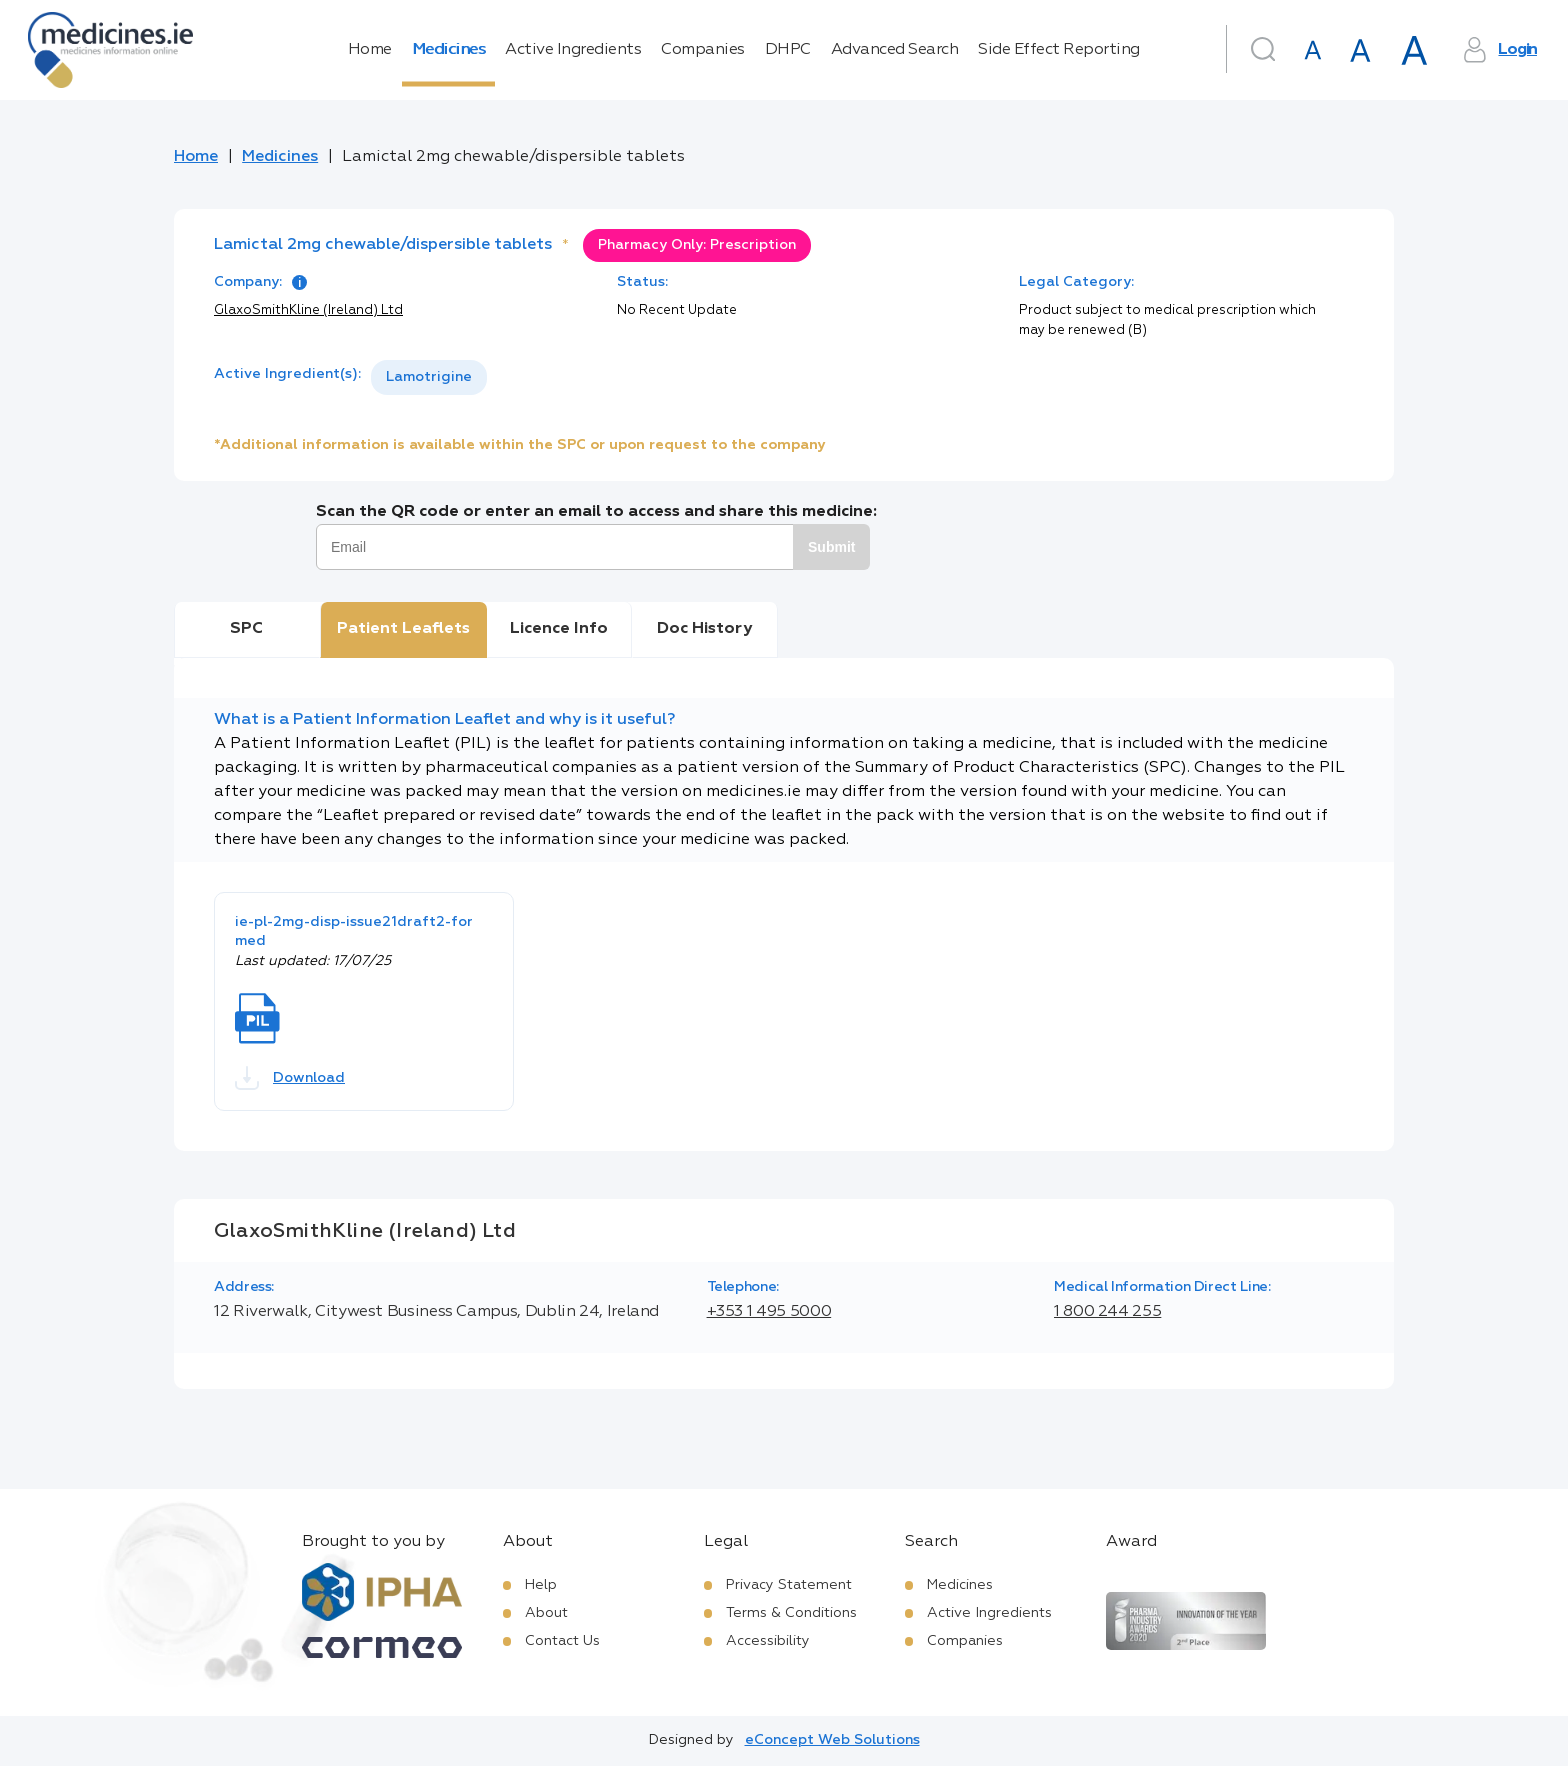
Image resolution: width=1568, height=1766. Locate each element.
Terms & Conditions (791, 1613)
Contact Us (562, 1641)
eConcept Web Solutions (832, 1740)
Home (370, 50)
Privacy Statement (789, 1585)
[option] (429, 377)
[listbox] (429, 377)
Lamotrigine (429, 377)
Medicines (449, 50)
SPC (246, 629)
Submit (831, 547)
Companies (703, 50)
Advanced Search (895, 50)
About (546, 1613)
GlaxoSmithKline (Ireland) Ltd (308, 310)
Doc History (704, 629)
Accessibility (768, 1641)
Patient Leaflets (403, 629)
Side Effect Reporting (1059, 50)
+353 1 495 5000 (769, 1312)
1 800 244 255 (1107, 1312)
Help (541, 1585)
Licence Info (559, 629)
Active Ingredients (573, 50)
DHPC (788, 50)
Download (290, 1078)
